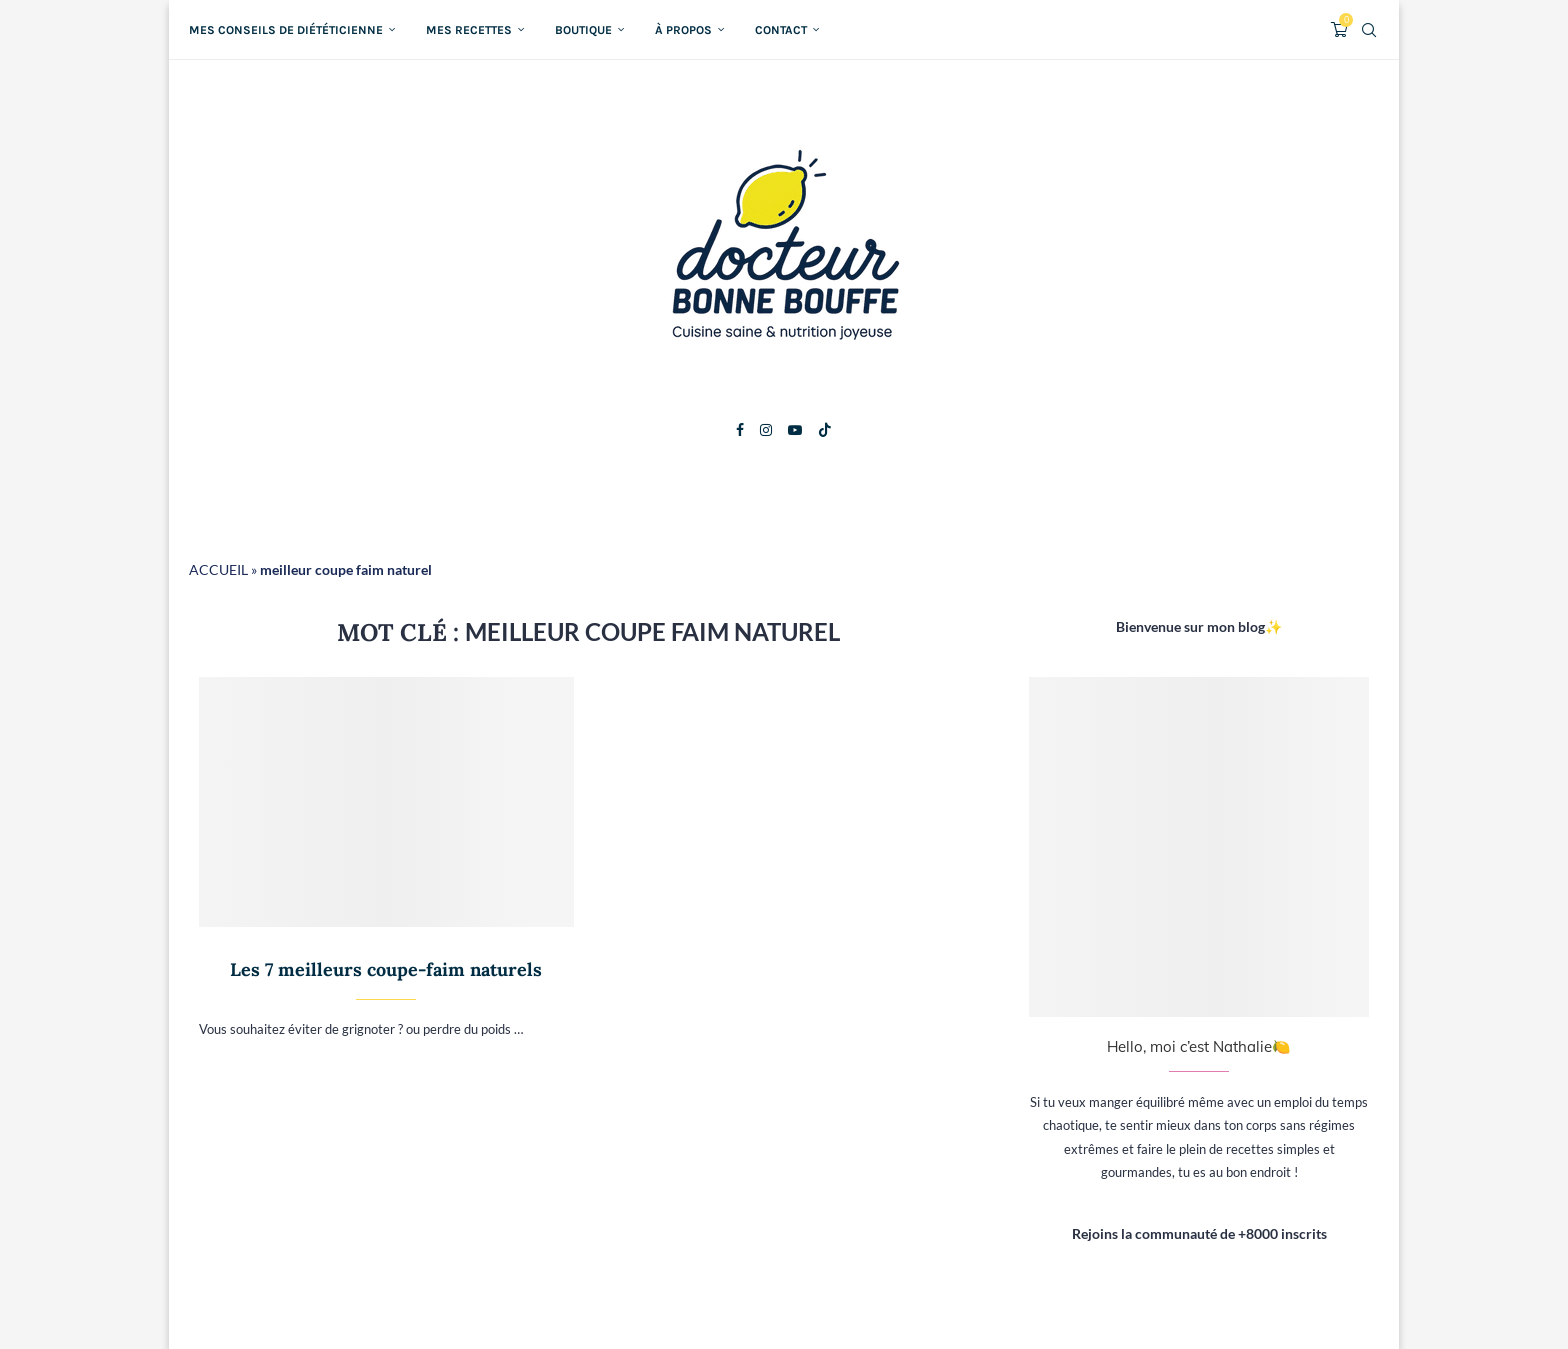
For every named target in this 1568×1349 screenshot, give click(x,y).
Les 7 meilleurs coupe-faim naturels (386, 969)
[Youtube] (795, 430)
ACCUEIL (218, 569)
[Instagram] (766, 430)
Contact (781, 30)
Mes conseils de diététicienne (286, 30)
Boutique (583, 30)
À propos (683, 30)
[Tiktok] (825, 430)
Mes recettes (469, 30)
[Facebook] (740, 430)
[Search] (1369, 30)
